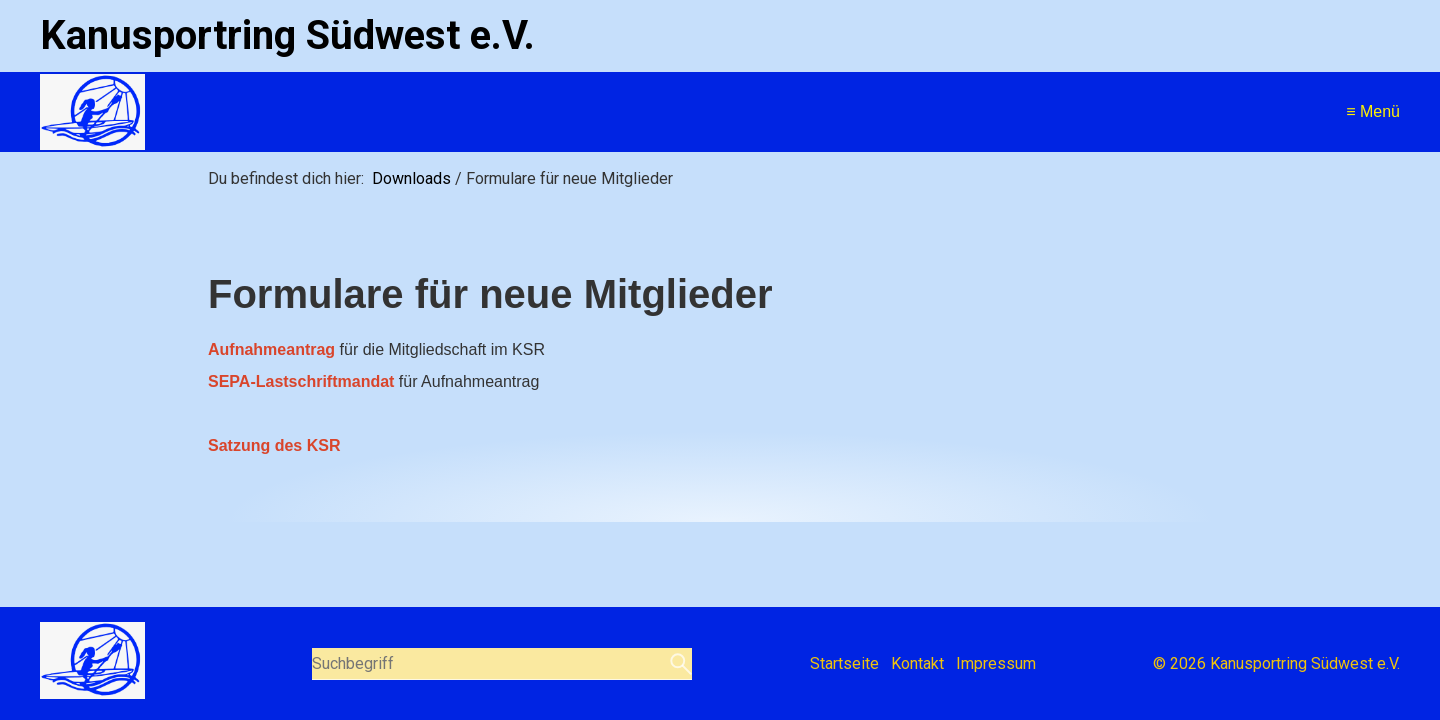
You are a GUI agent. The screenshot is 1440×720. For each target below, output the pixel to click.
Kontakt (917, 663)
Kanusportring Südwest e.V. (287, 35)
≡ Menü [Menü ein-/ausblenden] (1373, 111)
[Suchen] (678, 664)
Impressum (996, 663)
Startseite (844, 663)
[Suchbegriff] (502, 664)
